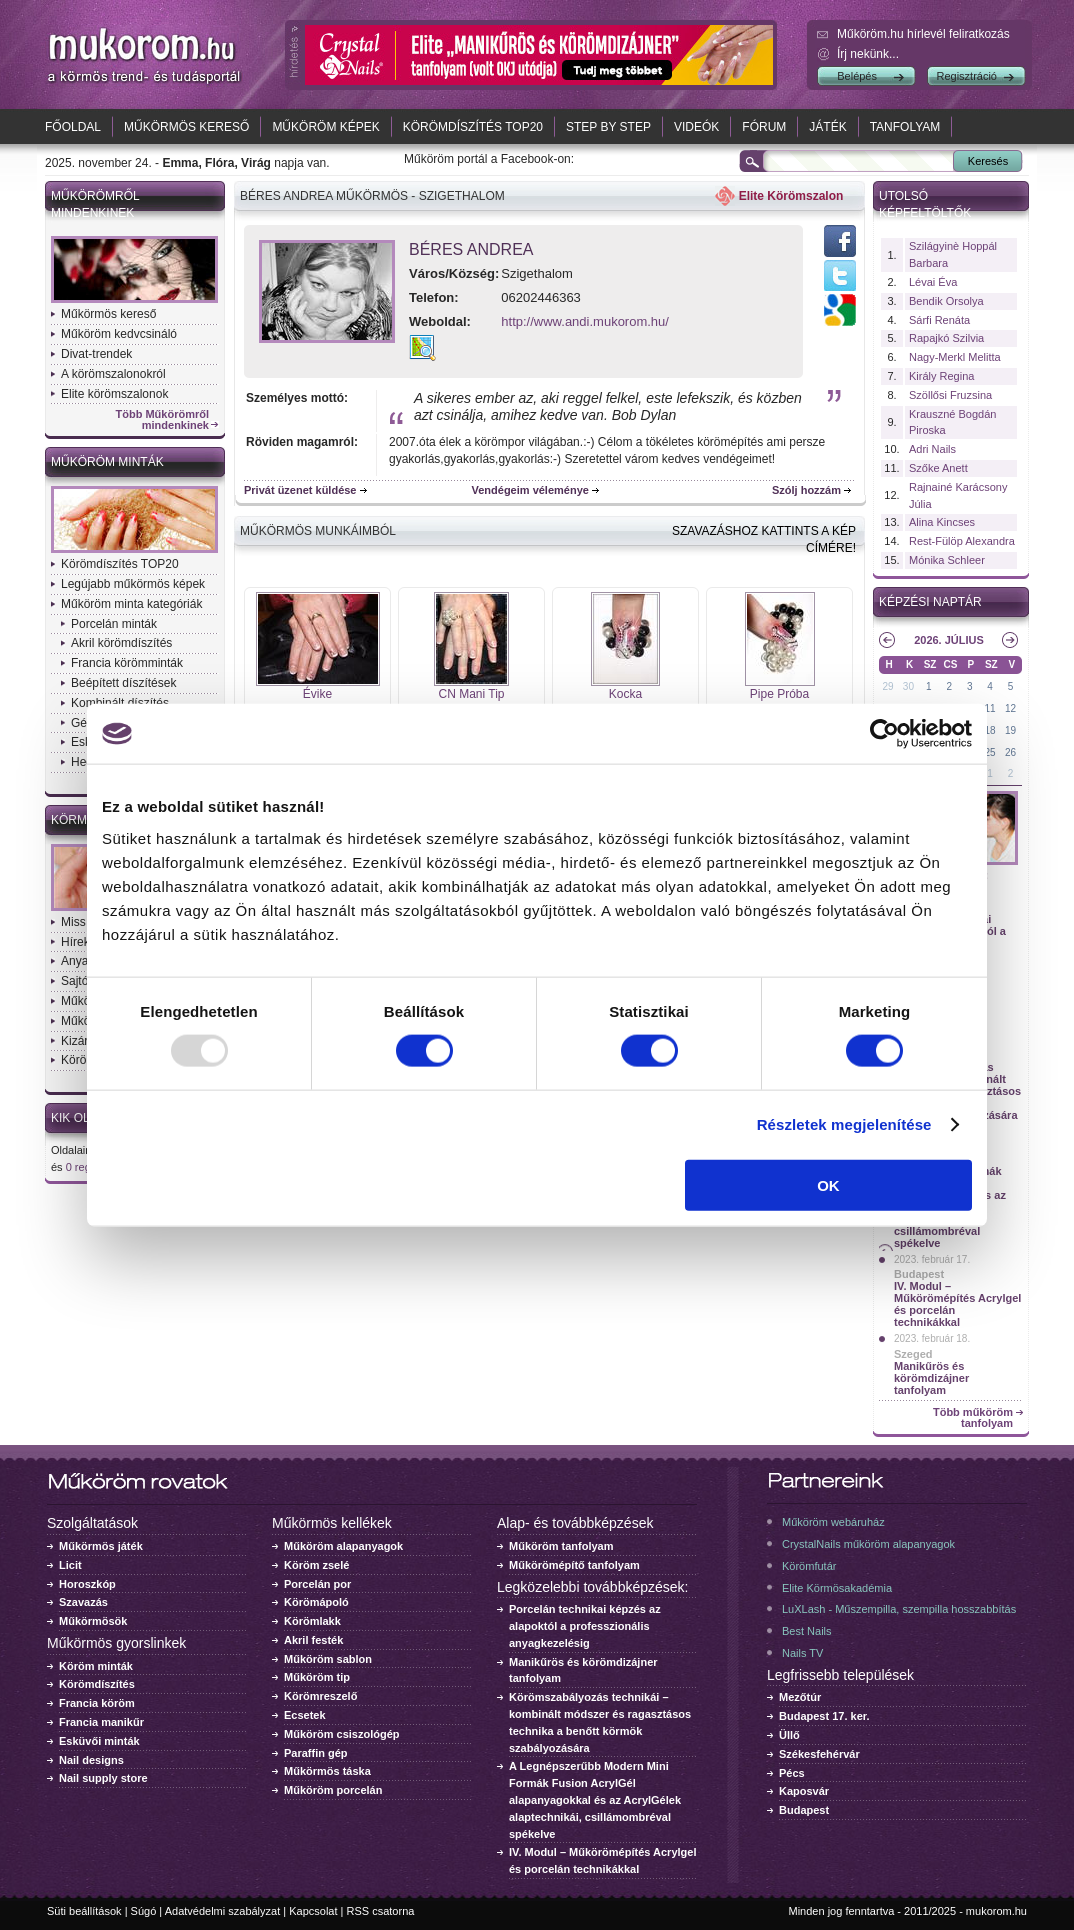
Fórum (764, 127)
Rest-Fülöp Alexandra (962, 541)
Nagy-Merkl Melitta (955, 357)
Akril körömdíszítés (121, 643)
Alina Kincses (942, 522)
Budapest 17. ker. (824, 1716)
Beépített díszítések (123, 683)
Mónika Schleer (947, 560)
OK (828, 1184)
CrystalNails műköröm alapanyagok (868, 1544)
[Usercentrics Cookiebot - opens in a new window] (884, 734)
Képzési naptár (930, 602)
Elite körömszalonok (114, 394)
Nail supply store (103, 1778)
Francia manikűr (101, 1722)
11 (990, 708)
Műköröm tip (317, 1677)
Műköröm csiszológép (342, 1734)
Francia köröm (97, 1703)
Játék (827, 127)
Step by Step (608, 127)
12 (1010, 708)
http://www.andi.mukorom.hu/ (585, 321)
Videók (696, 127)
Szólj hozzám (806, 490)
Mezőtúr (800, 1697)
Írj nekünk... (868, 54)
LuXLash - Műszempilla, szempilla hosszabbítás (899, 1609)
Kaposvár (804, 1791)
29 (887, 686)
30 (908, 686)
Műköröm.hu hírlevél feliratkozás (923, 34)
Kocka (625, 694)
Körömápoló (316, 1602)
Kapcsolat (313, 1911)
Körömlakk (312, 1621)
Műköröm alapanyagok (343, 1546)
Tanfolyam (905, 127)
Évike (317, 694)
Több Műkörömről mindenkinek (163, 420)
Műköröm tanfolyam (561, 1546)
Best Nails (807, 1631)
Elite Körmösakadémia (837, 1588)
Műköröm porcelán (333, 1790)
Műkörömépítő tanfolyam (574, 1565)
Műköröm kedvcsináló (119, 334)
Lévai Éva (933, 282)
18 (990, 730)
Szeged (913, 1354)
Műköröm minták (107, 462)
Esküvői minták (99, 1741)
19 (1010, 730)
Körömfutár (809, 1566)
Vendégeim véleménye (530, 490)
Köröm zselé (316, 1565)
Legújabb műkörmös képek (133, 584)
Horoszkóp (87, 1584)
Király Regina (941, 376)
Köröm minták (96, 1666)
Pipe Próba (779, 694)
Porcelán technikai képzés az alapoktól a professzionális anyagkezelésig (585, 1626)
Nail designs (91, 1760)
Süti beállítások (84, 1911)
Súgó (144, 1911)
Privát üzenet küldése (300, 490)
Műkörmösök (93, 1621)
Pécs (792, 1773)
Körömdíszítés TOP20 (473, 127)
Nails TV (802, 1653)
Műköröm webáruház (833, 1522)
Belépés (857, 76)
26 (1010, 752)
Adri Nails (932, 449)
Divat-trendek (96, 354)
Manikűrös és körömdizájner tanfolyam (931, 1378)
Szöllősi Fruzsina (950, 395)
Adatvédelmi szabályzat (223, 1911)
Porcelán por (317, 1584)
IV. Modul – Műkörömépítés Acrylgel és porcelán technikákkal (957, 1304)
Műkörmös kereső (186, 127)
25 (990, 752)
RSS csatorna (381, 1911)
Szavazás (83, 1602)
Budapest (919, 1274)
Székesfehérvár (819, 1754)
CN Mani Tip (471, 694)
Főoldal (73, 127)
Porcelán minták (114, 624)
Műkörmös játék (101, 1546)
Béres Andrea (471, 249)
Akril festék (313, 1640)
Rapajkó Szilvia (946, 338)
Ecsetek (305, 1715)
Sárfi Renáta (939, 320)
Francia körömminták (127, 663)
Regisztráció (966, 76)
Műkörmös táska (327, 1771)
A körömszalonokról (113, 374)
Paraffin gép (316, 1753)
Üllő (789, 1735)
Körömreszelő (320, 1696)
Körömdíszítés (97, 1684)
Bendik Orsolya (946, 301)
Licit (70, 1565)
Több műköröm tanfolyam (973, 1418)
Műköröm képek (325, 127)
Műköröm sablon (328, 1659)
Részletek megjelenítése (844, 1124)
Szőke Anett (938, 468)
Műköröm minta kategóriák (131, 604)
